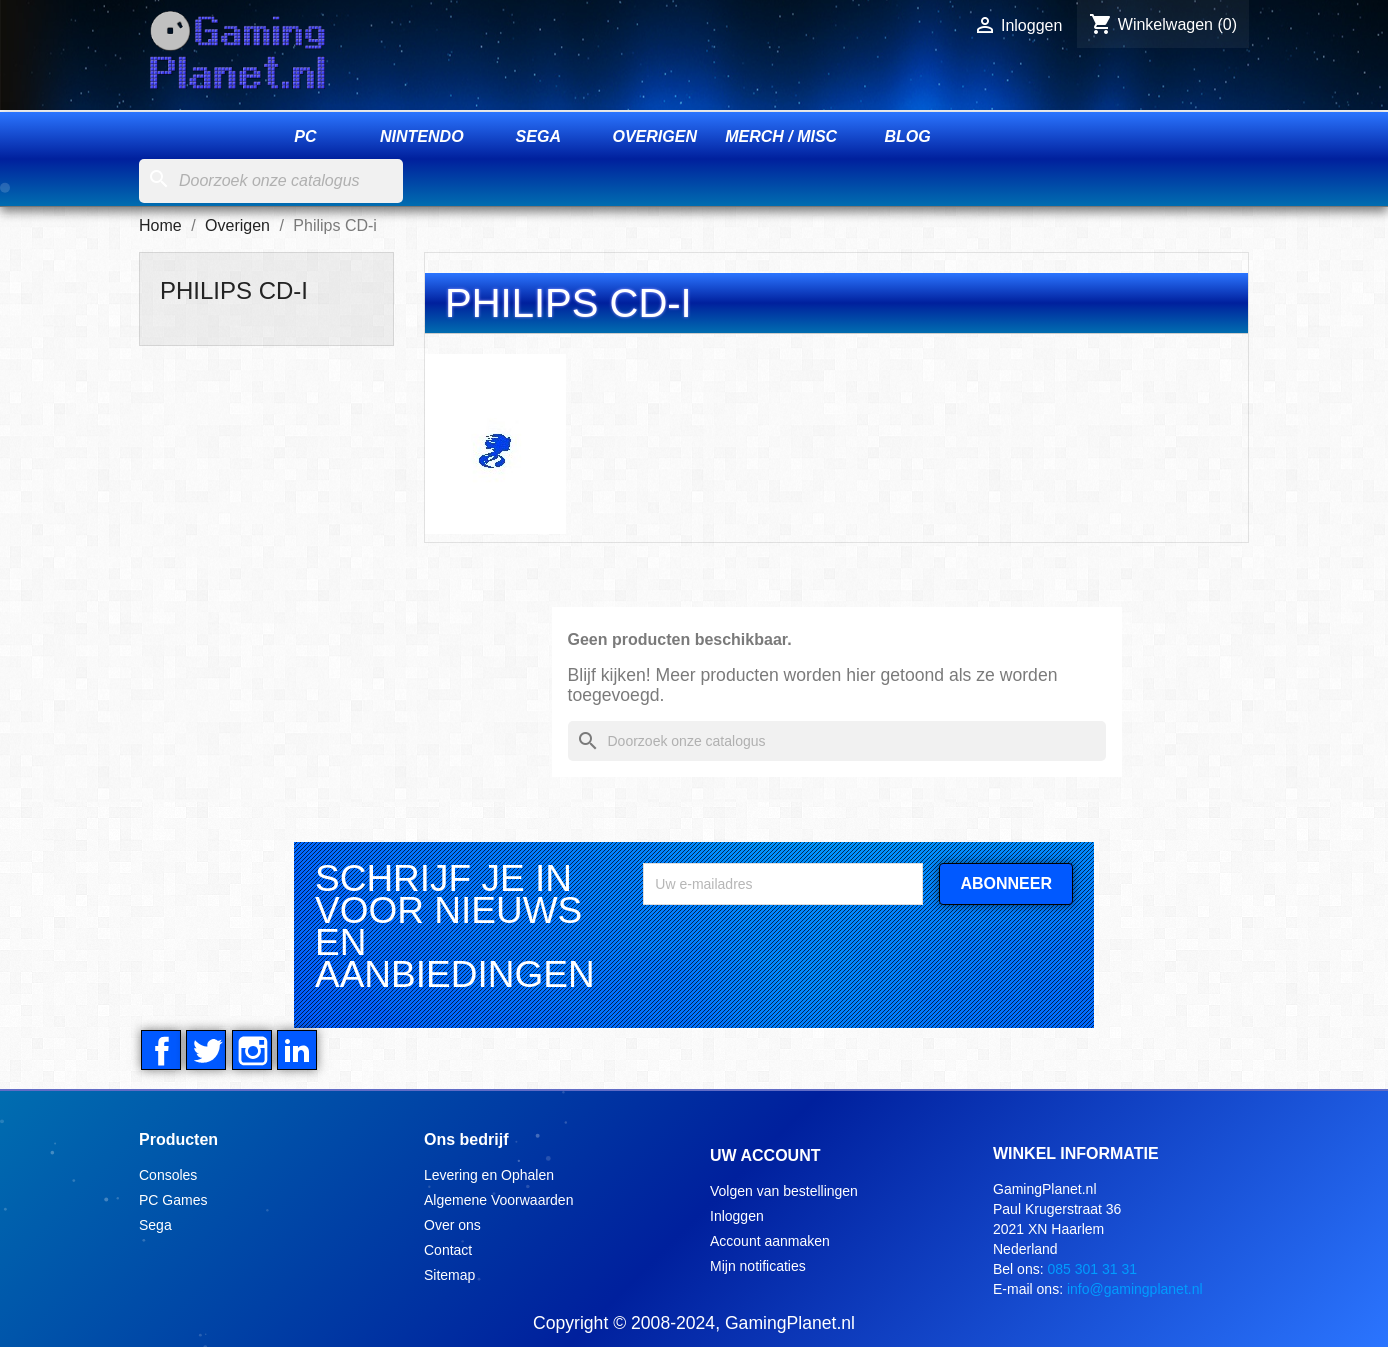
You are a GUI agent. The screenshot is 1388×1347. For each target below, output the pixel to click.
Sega (538, 137)
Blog (908, 137)
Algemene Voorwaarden (498, 1198)
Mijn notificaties (758, 1264)
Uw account (765, 1154)
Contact (448, 1248)
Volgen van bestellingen (784, 1189)
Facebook (161, 1050)
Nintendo (422, 137)
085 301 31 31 (1092, 1267)
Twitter (205, 1050)
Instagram (249, 1050)
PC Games (173, 1198)
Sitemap (449, 1273)
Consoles (168, 1173)
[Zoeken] (271, 182)
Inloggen (737, 1214)
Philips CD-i (234, 290)
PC (305, 137)
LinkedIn (293, 1050)
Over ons (452, 1223)
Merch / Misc (781, 137)
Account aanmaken (770, 1239)
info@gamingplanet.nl (1135, 1287)
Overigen (654, 137)
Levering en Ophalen (489, 1173)
